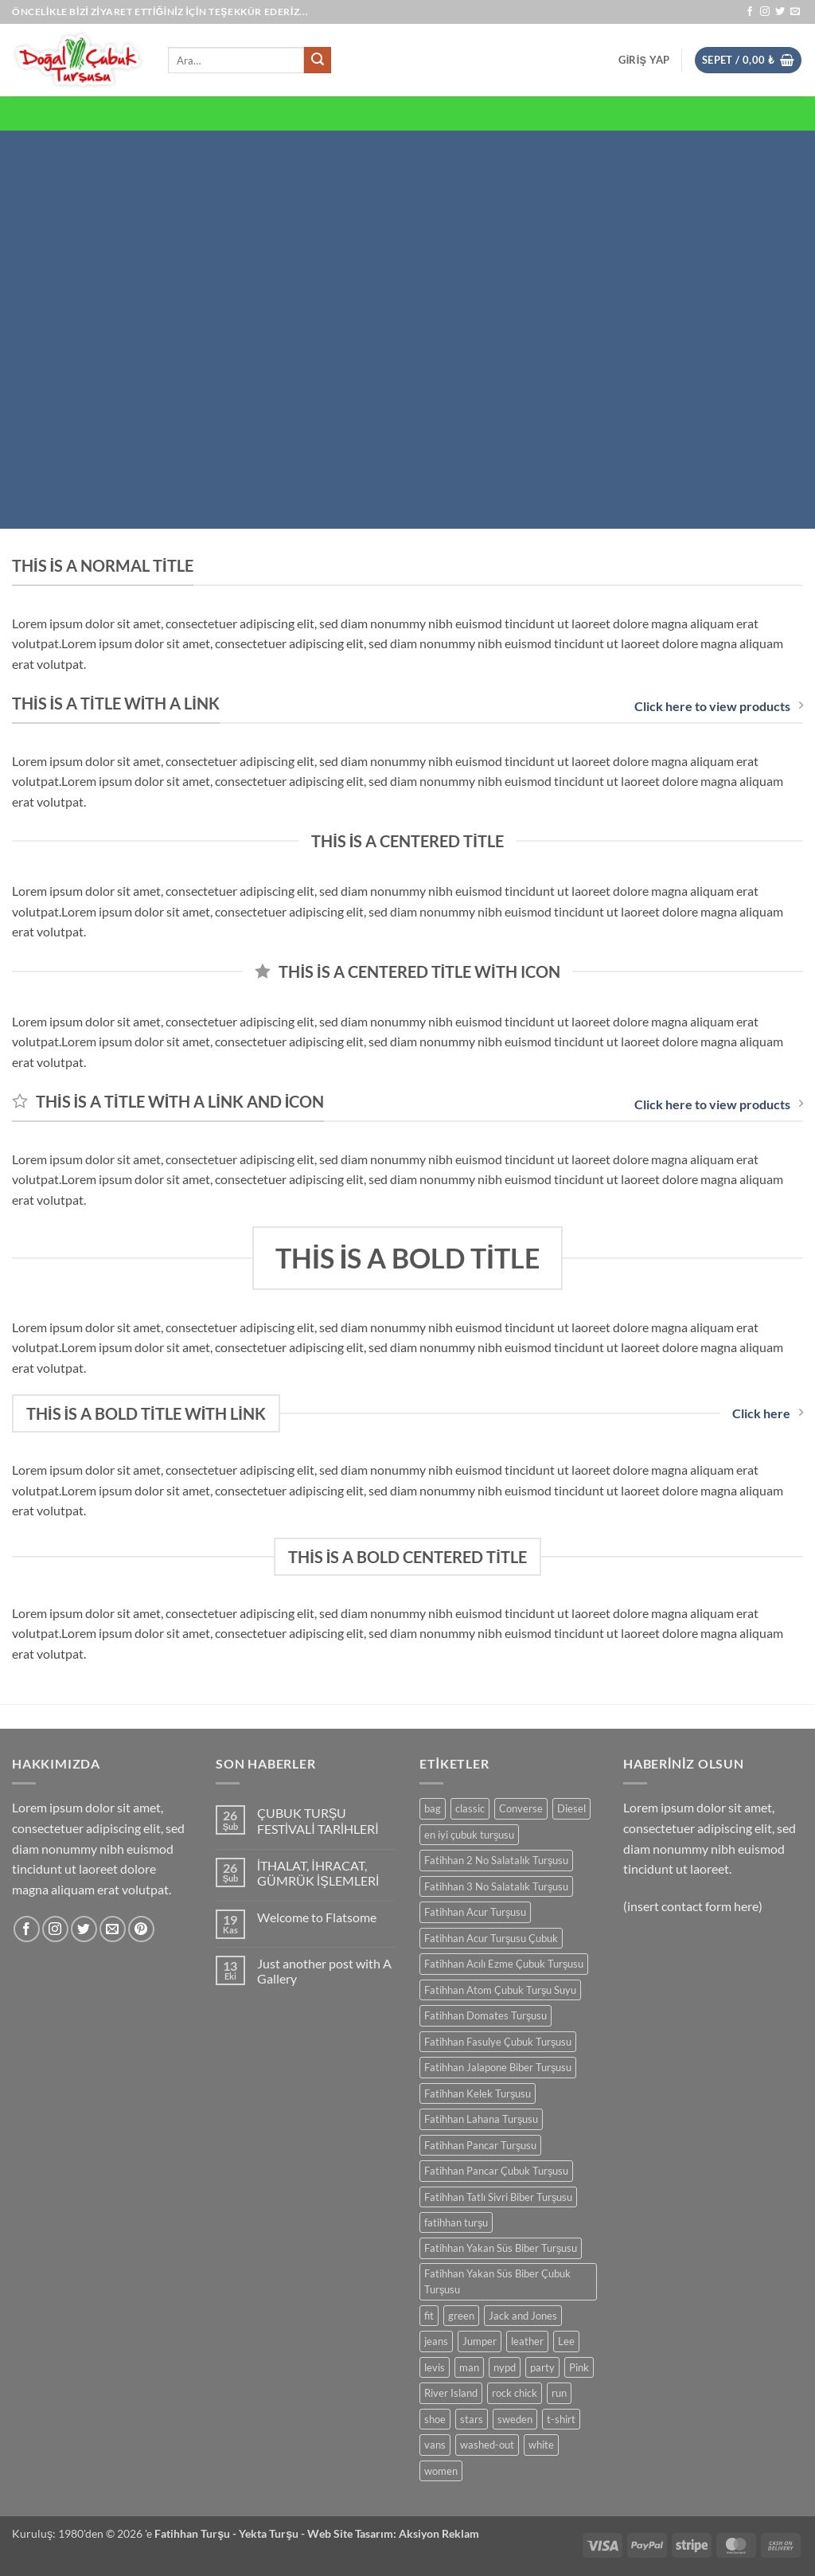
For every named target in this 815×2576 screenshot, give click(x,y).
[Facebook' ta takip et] (750, 12)
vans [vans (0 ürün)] (435, 2444)
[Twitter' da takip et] (780, 12)
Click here (767, 1413)
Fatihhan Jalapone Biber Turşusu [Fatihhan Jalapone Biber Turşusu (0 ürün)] (497, 2067)
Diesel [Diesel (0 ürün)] (571, 1808)
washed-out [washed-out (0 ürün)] (487, 2444)
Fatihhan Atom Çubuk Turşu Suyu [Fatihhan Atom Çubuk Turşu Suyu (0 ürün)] (500, 1990)
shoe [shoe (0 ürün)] (435, 2419)
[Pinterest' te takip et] (141, 1929)
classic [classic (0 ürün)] (470, 1808)
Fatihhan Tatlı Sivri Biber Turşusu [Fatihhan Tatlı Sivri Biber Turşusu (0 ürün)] (498, 2197)
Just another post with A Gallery (324, 1971)
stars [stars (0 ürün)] (471, 2419)
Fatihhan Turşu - (196, 2533)
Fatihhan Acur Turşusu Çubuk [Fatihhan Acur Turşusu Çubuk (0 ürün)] (491, 1938)
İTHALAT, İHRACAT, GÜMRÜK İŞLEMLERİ (318, 1873)
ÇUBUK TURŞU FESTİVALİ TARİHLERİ (318, 1820)
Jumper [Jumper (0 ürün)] (479, 2341)
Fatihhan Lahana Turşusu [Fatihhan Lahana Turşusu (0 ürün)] (481, 2119)
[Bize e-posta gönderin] (795, 12)
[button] (643, 60)
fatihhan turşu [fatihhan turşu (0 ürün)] (456, 2222)
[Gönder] (317, 60)
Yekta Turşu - (273, 2533)
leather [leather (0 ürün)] (527, 2341)
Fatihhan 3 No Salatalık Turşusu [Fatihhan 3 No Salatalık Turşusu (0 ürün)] (496, 1886)
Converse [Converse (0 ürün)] (521, 1808)
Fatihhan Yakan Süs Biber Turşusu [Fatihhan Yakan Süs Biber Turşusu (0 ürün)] (500, 2248)
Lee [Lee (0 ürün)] (566, 2341)
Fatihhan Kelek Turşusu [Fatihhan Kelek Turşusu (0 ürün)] (477, 2093)
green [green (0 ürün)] (461, 2315)
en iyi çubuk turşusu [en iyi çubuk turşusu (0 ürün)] (469, 1834)
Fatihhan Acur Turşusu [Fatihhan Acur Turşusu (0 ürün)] (475, 1912)
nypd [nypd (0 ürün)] (504, 2367)
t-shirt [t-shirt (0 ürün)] (561, 2419)
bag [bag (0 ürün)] (432, 1808)
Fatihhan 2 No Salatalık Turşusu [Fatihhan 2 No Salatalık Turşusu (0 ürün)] (496, 1860)
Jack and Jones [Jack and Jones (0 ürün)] (523, 2315)
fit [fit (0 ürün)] (429, 2315)
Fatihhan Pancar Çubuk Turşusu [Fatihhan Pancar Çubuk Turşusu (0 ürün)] (496, 2170)
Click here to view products (718, 705)
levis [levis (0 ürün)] (434, 2367)
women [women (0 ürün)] (441, 2471)
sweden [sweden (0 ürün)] (514, 2419)
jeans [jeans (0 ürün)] (436, 2341)
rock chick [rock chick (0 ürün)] (514, 2392)
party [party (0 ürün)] (542, 2367)
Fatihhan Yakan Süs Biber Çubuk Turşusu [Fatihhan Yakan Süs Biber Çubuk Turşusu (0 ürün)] (497, 2281)
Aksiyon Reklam (439, 2533)
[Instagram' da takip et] (765, 12)
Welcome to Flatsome (316, 1917)
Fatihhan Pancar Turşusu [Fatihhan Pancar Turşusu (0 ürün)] (480, 2145)
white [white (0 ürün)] (541, 2444)
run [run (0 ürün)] (559, 2392)
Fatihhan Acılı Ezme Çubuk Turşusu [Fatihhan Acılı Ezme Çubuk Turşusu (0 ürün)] (503, 1963)
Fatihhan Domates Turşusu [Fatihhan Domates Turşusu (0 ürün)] (485, 2015)
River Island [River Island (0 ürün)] (451, 2392)
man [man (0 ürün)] (469, 2367)
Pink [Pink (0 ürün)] (579, 2367)
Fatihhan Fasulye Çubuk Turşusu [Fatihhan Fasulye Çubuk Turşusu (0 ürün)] (497, 2041)
